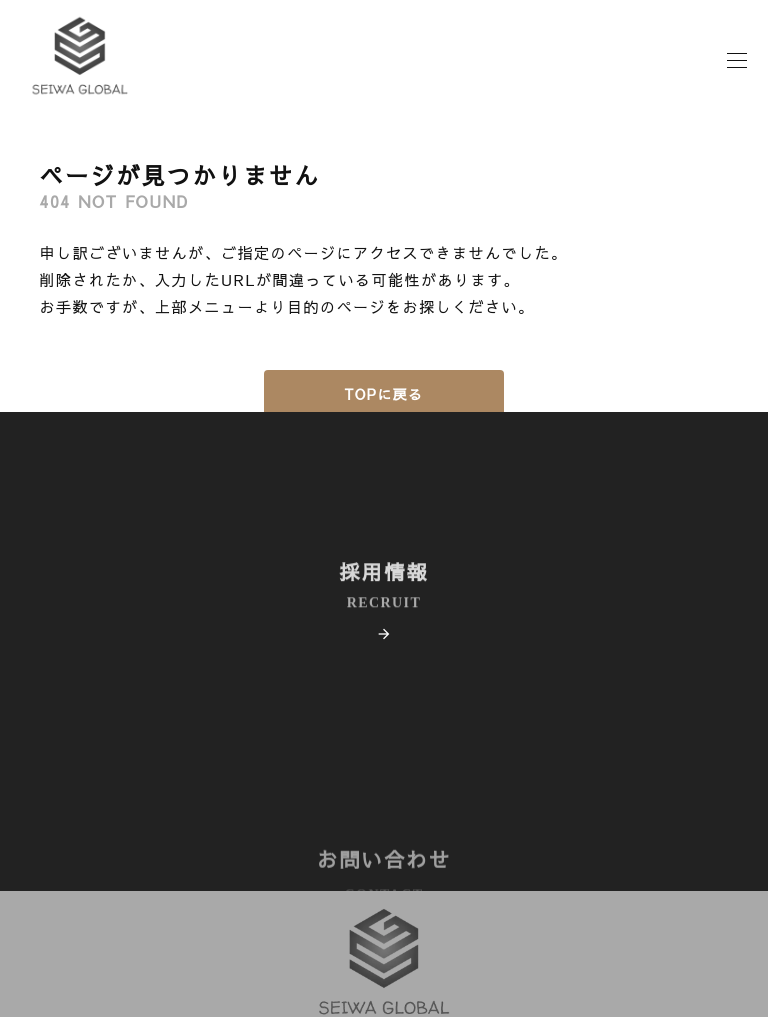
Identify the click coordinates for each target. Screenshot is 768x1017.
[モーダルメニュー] (738, 79)
